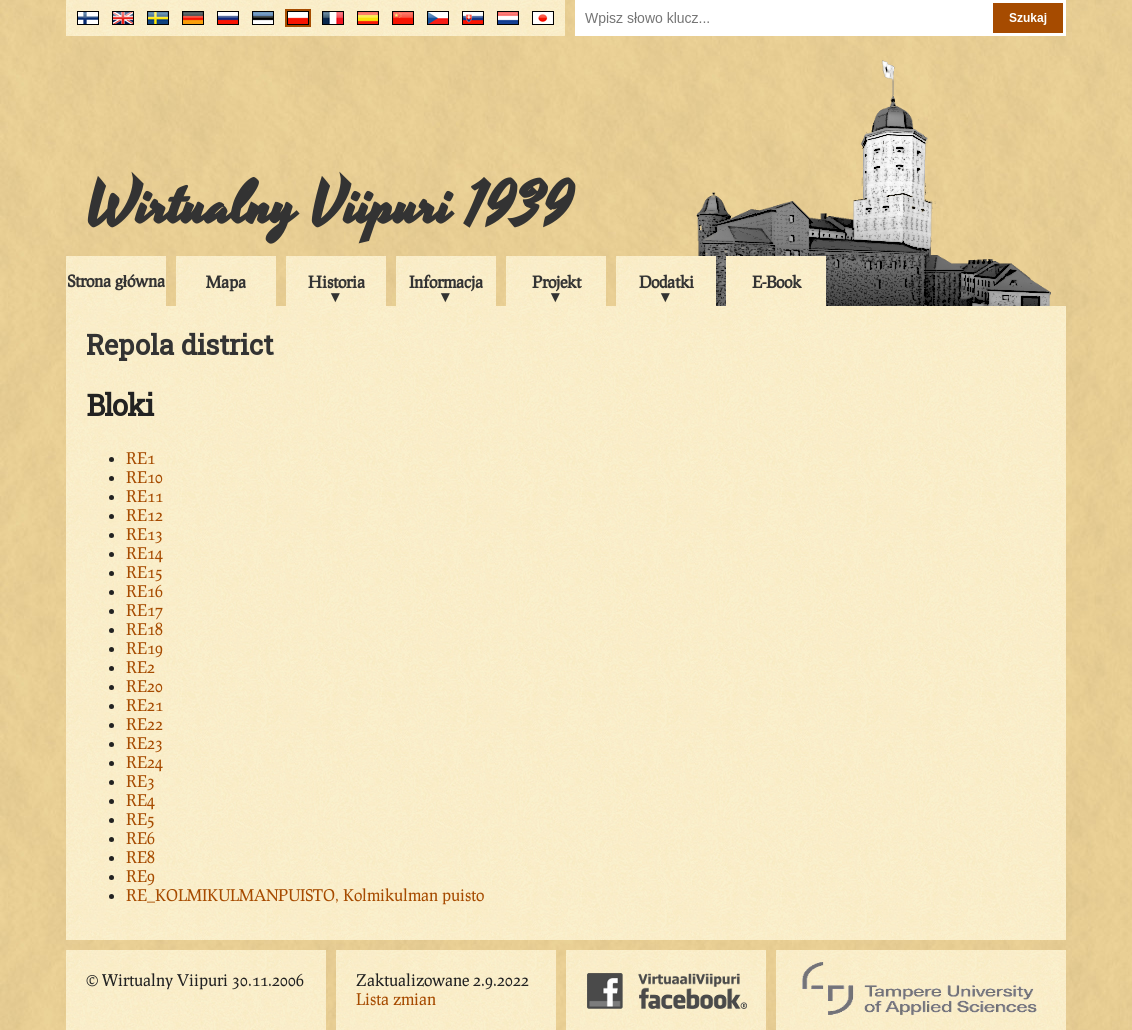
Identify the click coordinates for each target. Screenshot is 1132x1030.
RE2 (140, 666)
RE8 (140, 856)
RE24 (144, 761)
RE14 (144, 552)
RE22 (144, 723)
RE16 (144, 590)
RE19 (144, 647)
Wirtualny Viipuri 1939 (329, 207)
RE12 (144, 514)
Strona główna (116, 280)
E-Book (776, 281)
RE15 (144, 571)
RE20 (144, 685)
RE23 (144, 742)
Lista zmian (396, 998)
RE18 (144, 628)
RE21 (144, 704)
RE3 (140, 780)
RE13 (144, 533)
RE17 (144, 609)
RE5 (140, 818)
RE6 (140, 837)
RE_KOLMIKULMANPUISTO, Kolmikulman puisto (305, 894)
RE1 (140, 457)
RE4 (140, 799)
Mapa (226, 281)
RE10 (144, 476)
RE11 (144, 495)
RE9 (140, 875)
